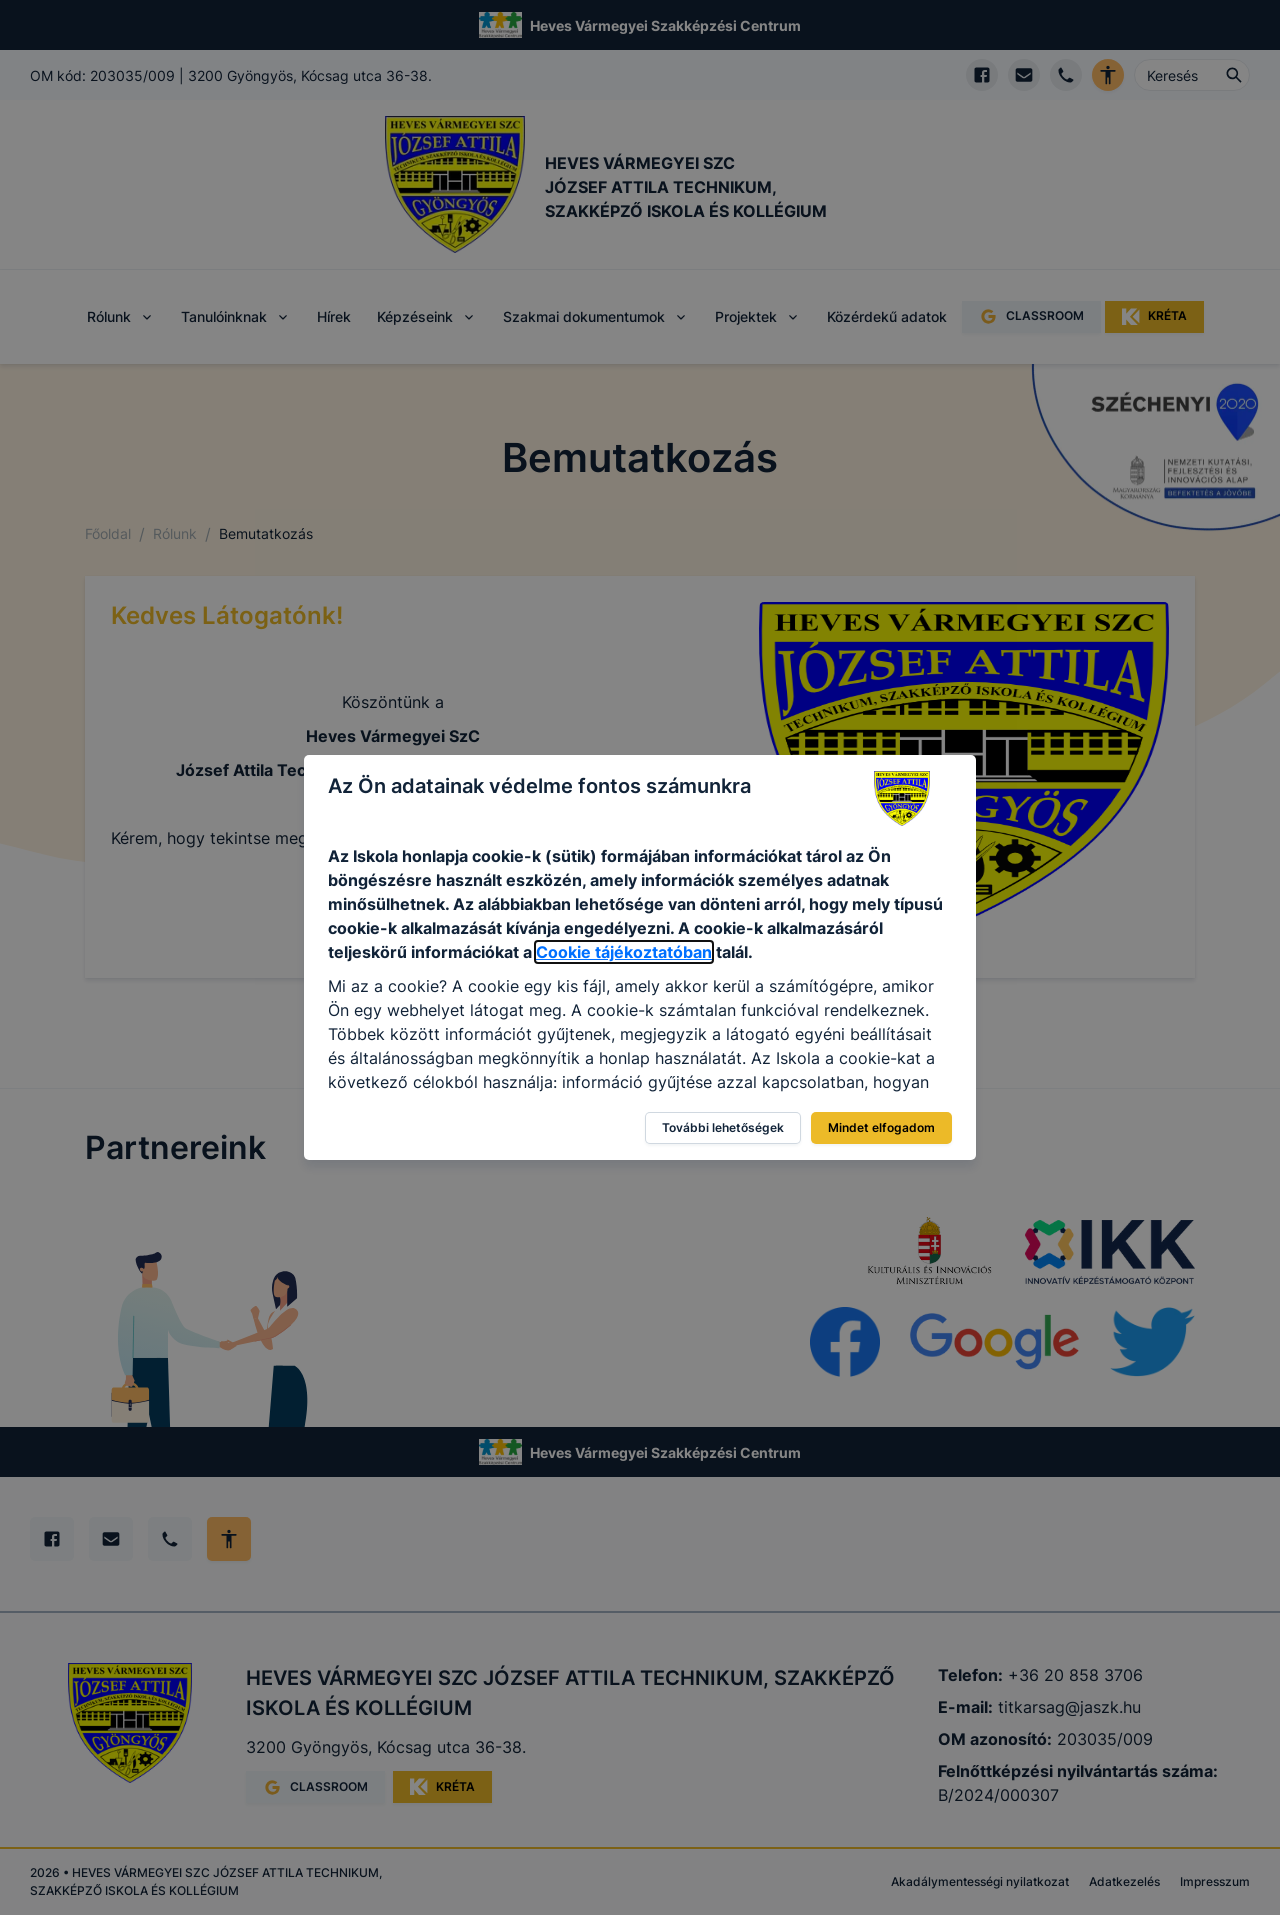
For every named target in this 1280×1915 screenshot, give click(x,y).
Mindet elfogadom (881, 1127)
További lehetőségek (723, 1127)
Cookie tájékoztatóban (624, 952)
